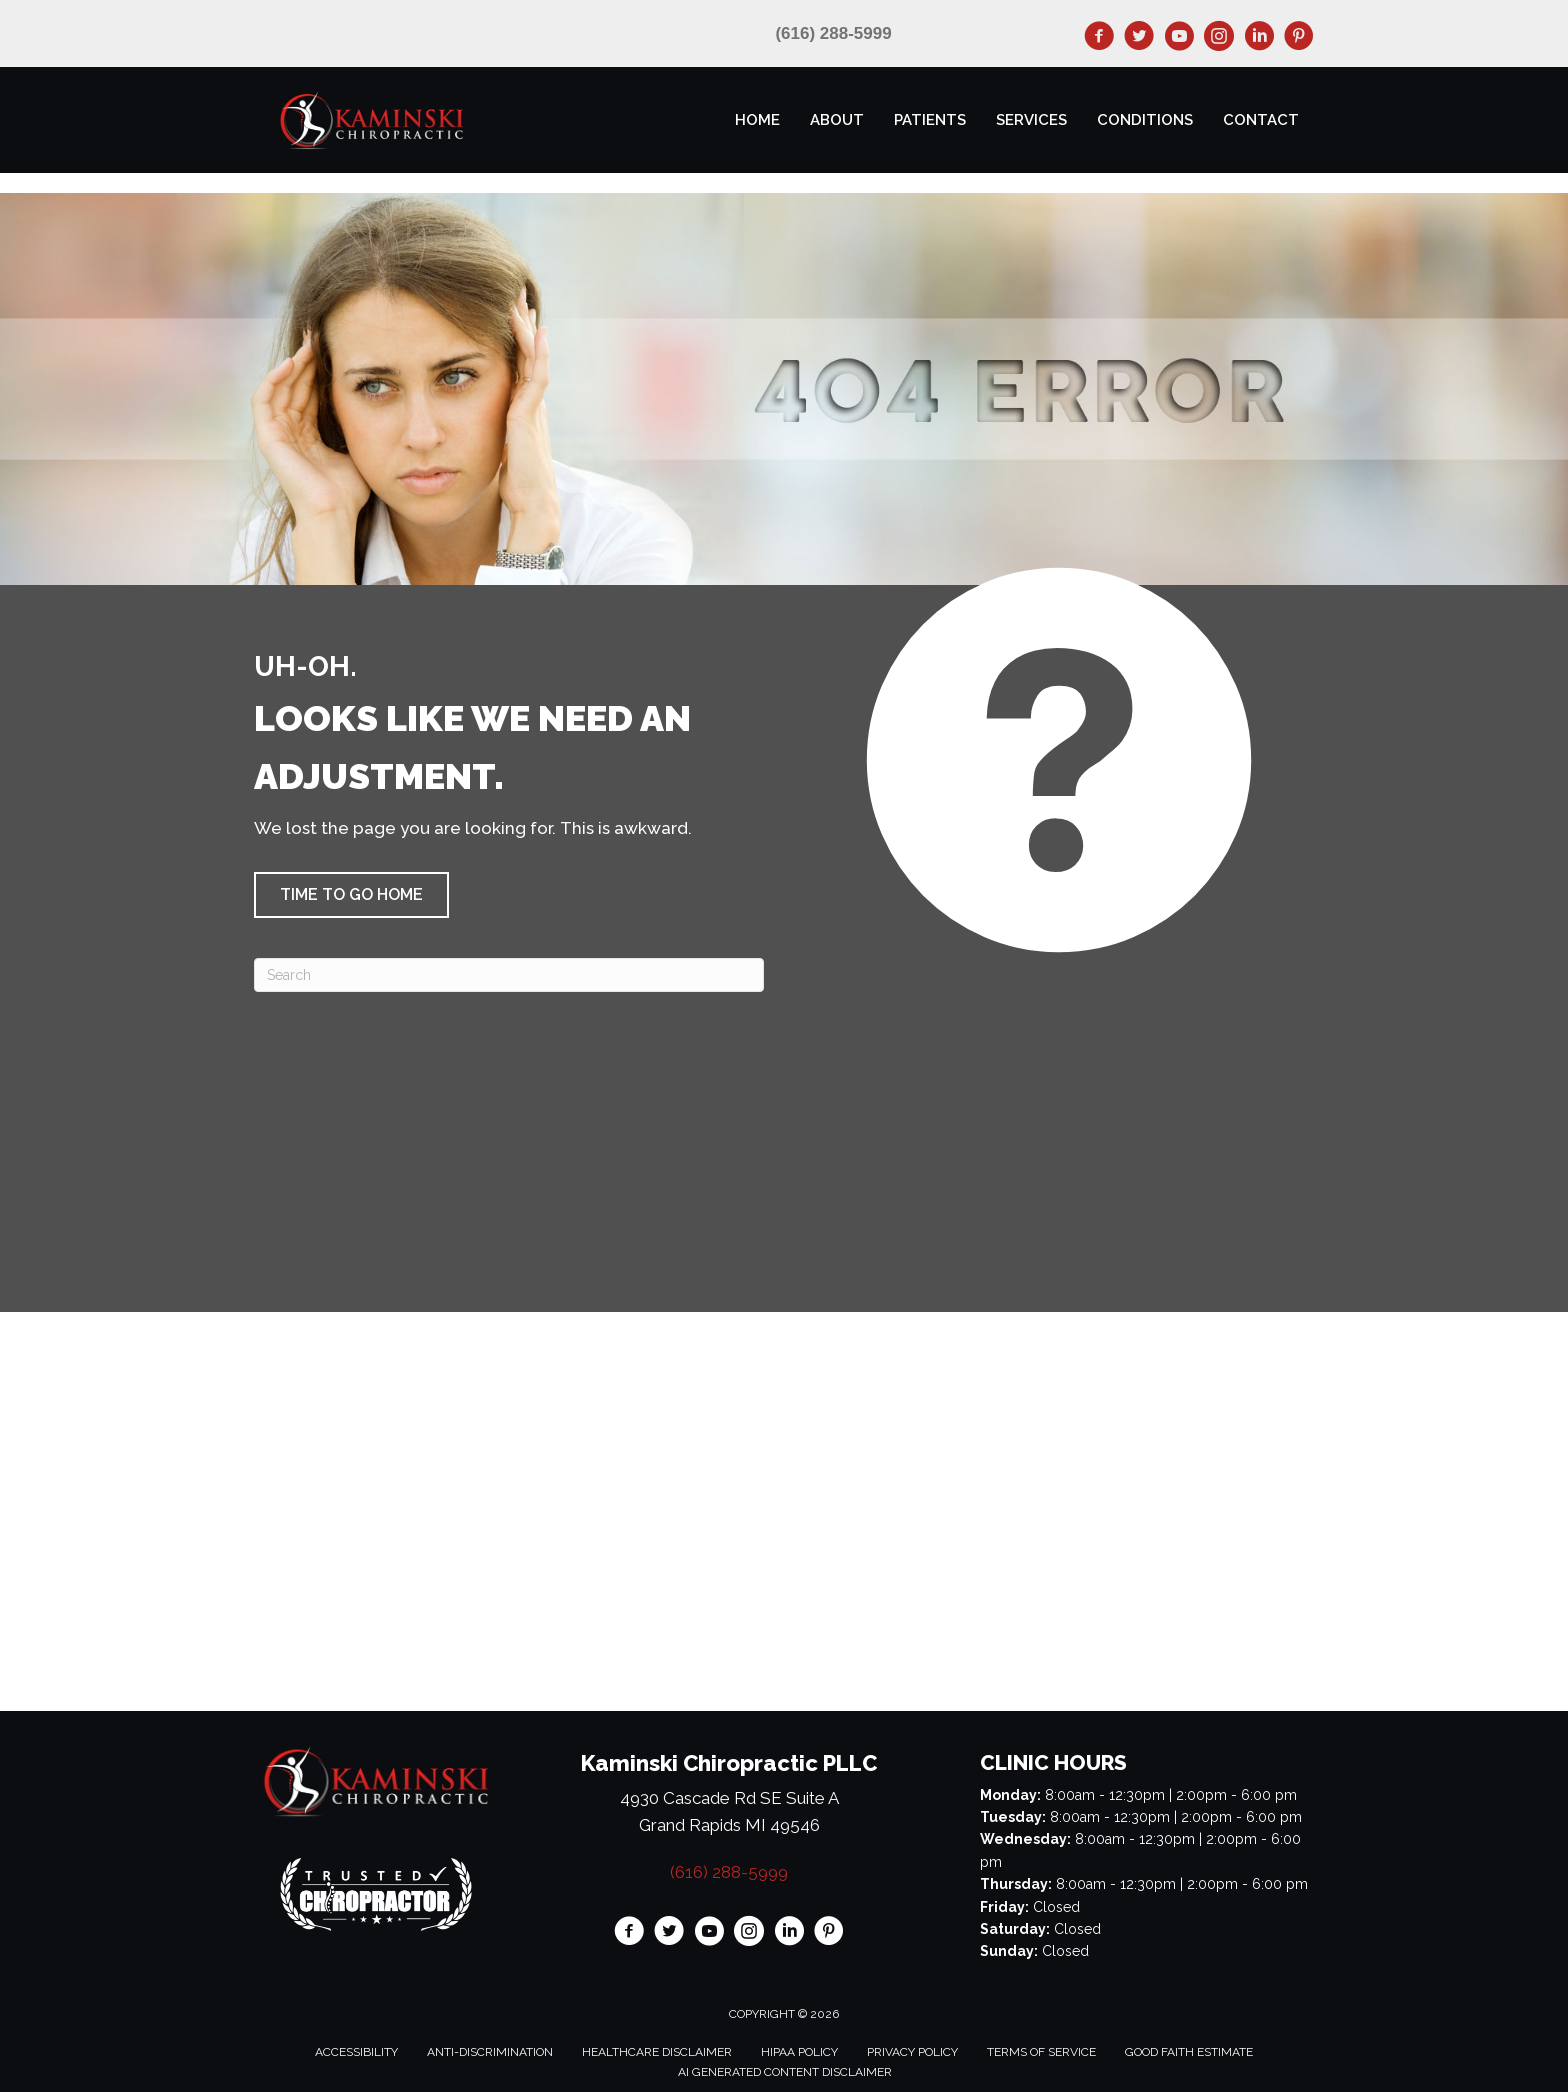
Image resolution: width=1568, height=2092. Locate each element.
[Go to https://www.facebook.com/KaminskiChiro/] (1099, 39)
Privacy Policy (912, 2052)
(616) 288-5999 (833, 33)
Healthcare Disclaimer (657, 2052)
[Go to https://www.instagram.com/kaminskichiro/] (1219, 39)
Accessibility (356, 2052)
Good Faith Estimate (1189, 2052)
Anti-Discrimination (490, 2052)
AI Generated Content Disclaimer (785, 2072)
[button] (351, 895)
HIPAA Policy (799, 2052)
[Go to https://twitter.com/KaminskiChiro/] (1139, 39)
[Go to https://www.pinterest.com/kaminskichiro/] (1299, 39)
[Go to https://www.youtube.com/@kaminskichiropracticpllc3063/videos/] (1179, 39)
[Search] (509, 975)
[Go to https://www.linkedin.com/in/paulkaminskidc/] (1259, 39)
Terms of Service (1041, 2052)
